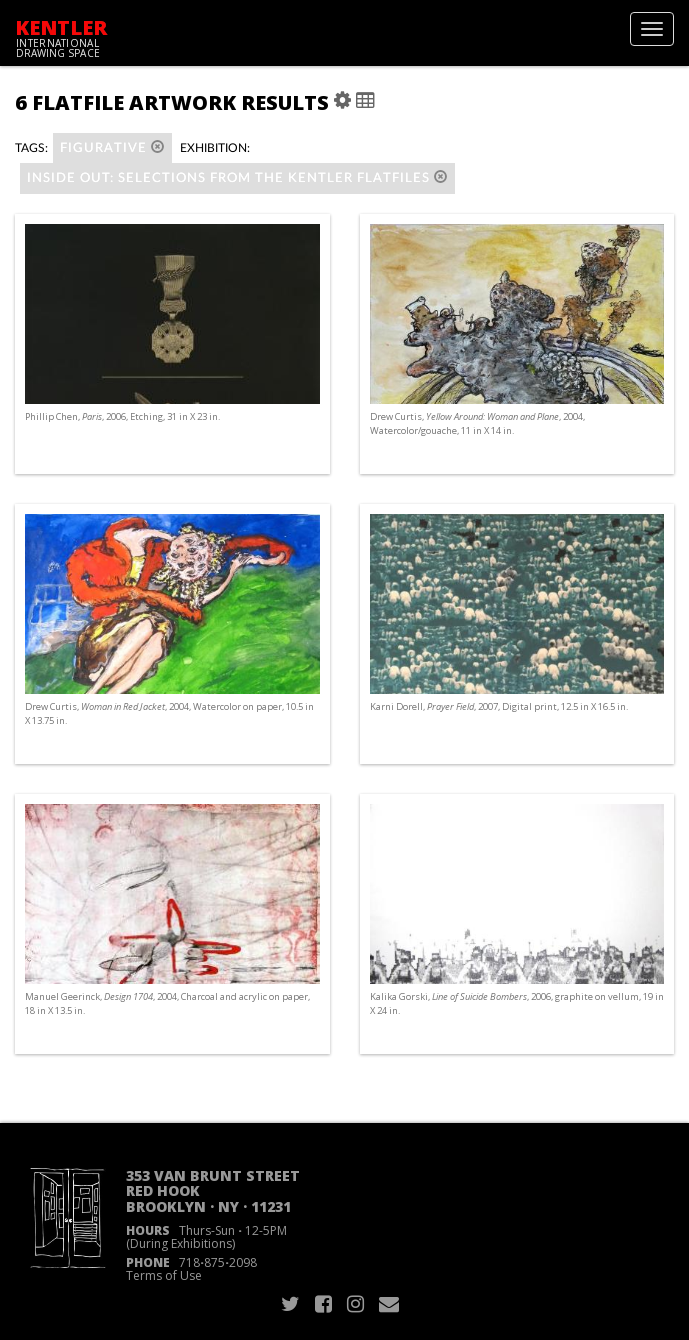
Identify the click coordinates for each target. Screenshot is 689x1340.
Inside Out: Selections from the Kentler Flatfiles (237, 177)
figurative (112, 147)
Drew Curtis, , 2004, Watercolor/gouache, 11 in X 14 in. (477, 423)
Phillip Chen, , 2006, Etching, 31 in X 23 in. (122, 416)
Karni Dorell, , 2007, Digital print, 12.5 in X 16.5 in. (499, 706)
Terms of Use (164, 1275)
